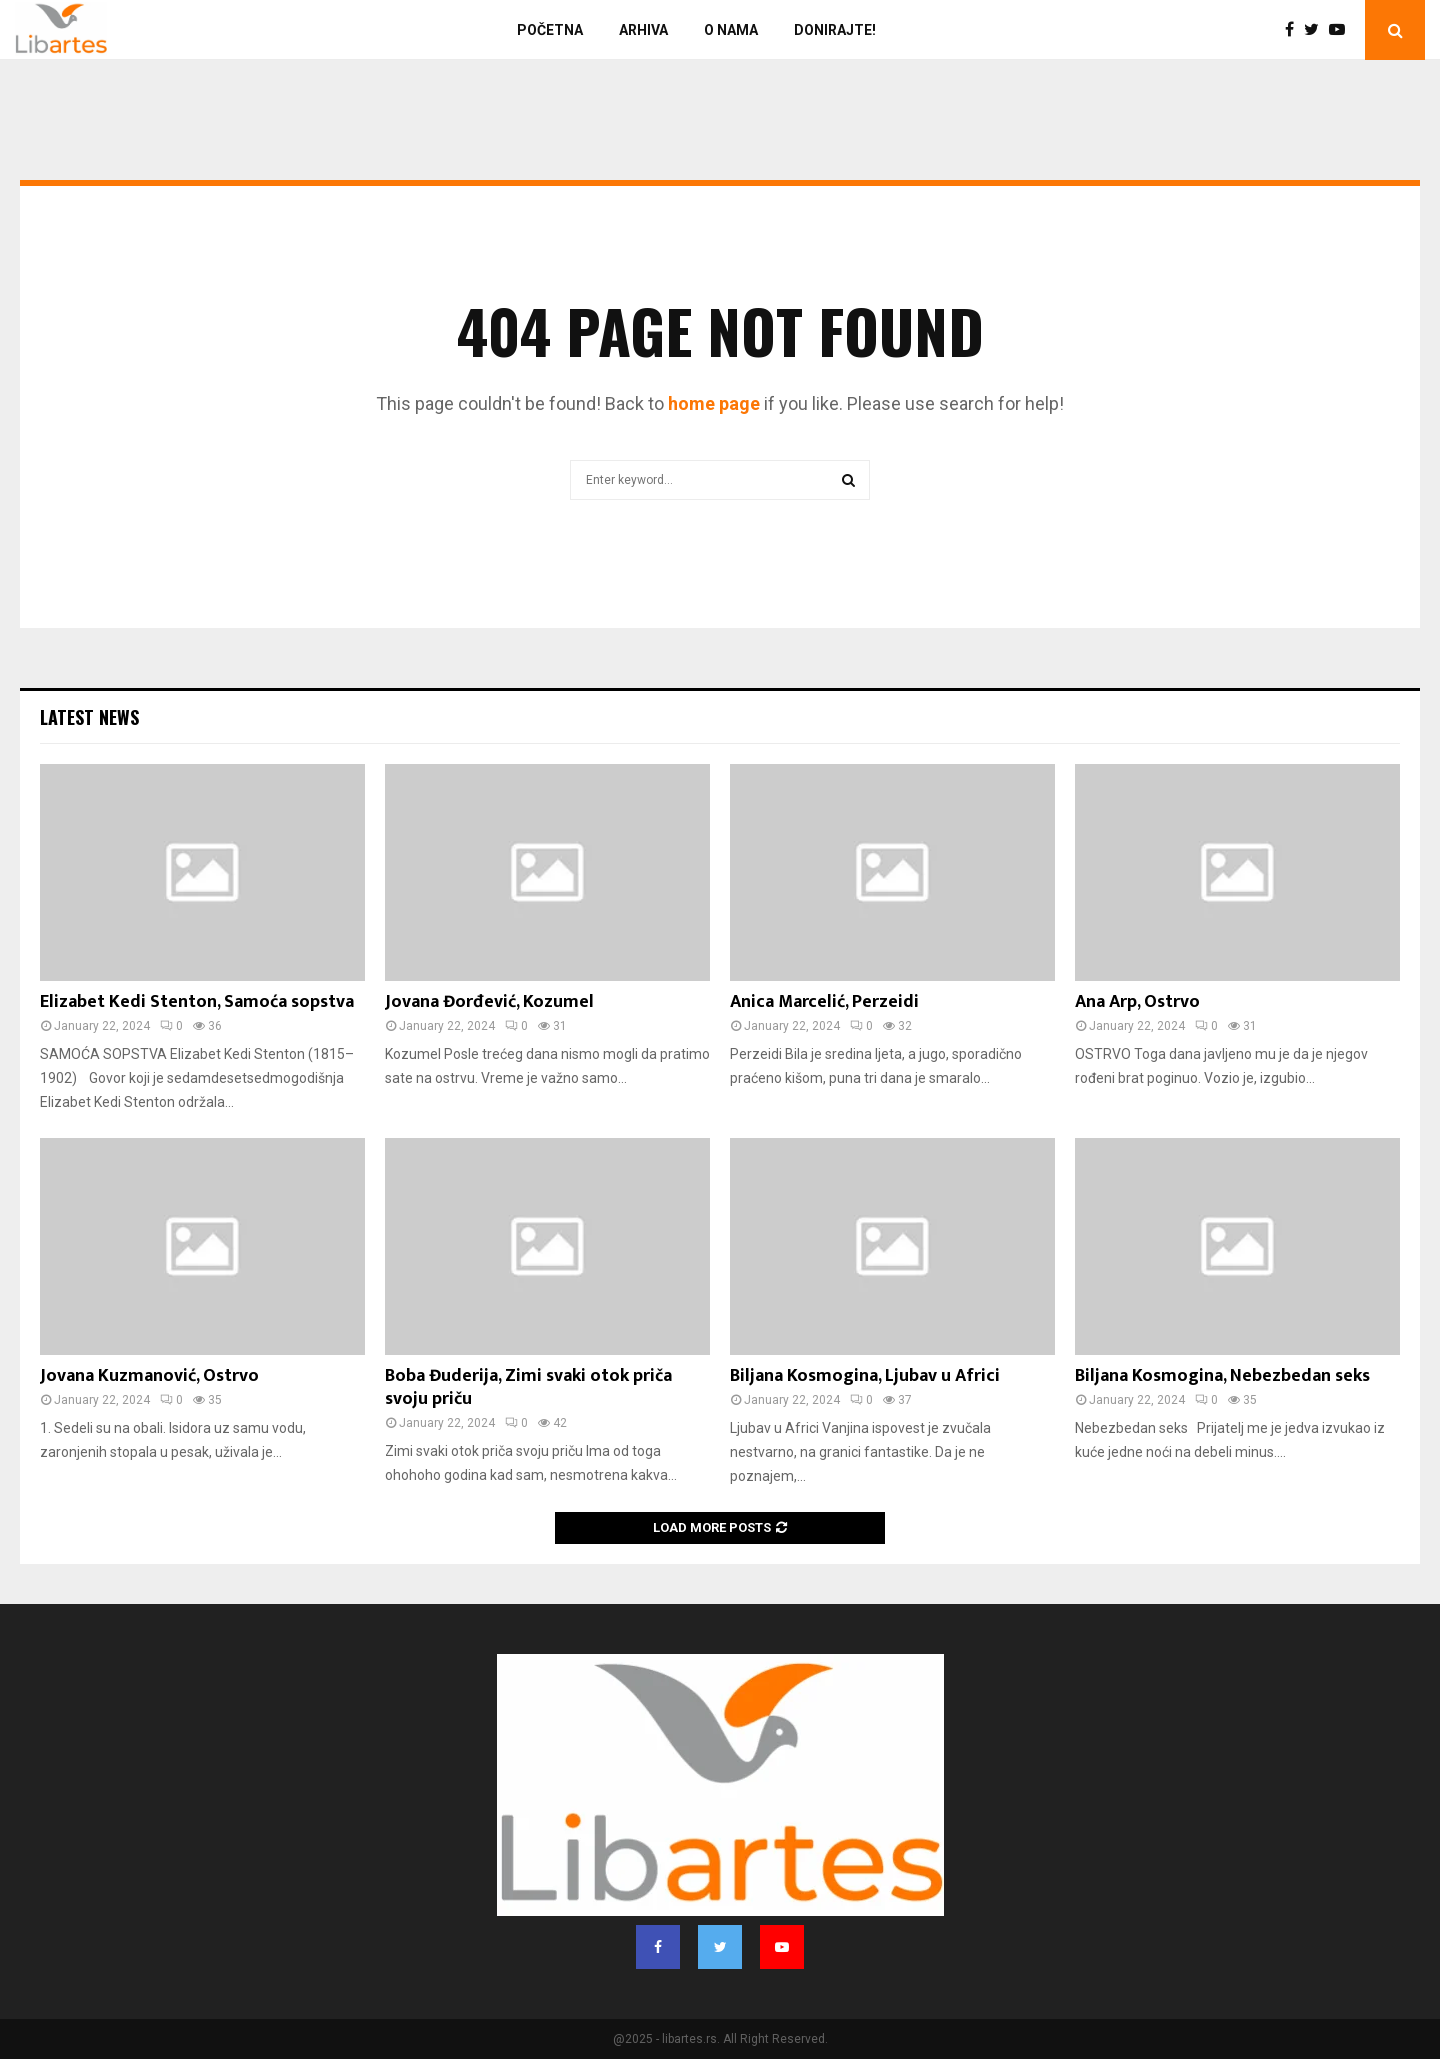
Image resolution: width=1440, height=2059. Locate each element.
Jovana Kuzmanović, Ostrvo (149, 1376)
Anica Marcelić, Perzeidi (824, 1002)
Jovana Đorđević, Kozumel (489, 1002)
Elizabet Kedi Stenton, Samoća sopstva (197, 1002)
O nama (731, 30)
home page (714, 403)
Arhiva (643, 30)
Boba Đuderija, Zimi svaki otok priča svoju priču (528, 1387)
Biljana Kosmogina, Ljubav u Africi (865, 1376)
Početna (550, 30)
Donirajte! (835, 30)
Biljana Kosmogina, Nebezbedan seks (1222, 1376)
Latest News (89, 717)
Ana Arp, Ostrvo (1137, 1002)
